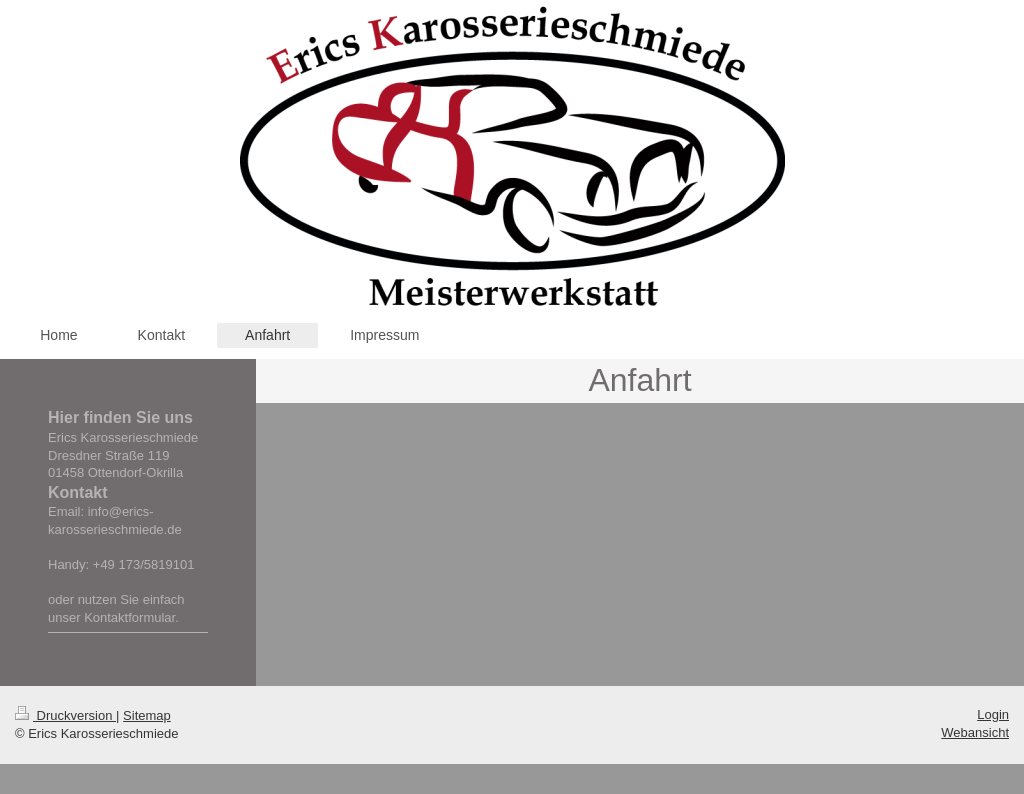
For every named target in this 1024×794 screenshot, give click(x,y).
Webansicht (975, 732)
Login (993, 714)
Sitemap (147, 715)
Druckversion (65, 715)
